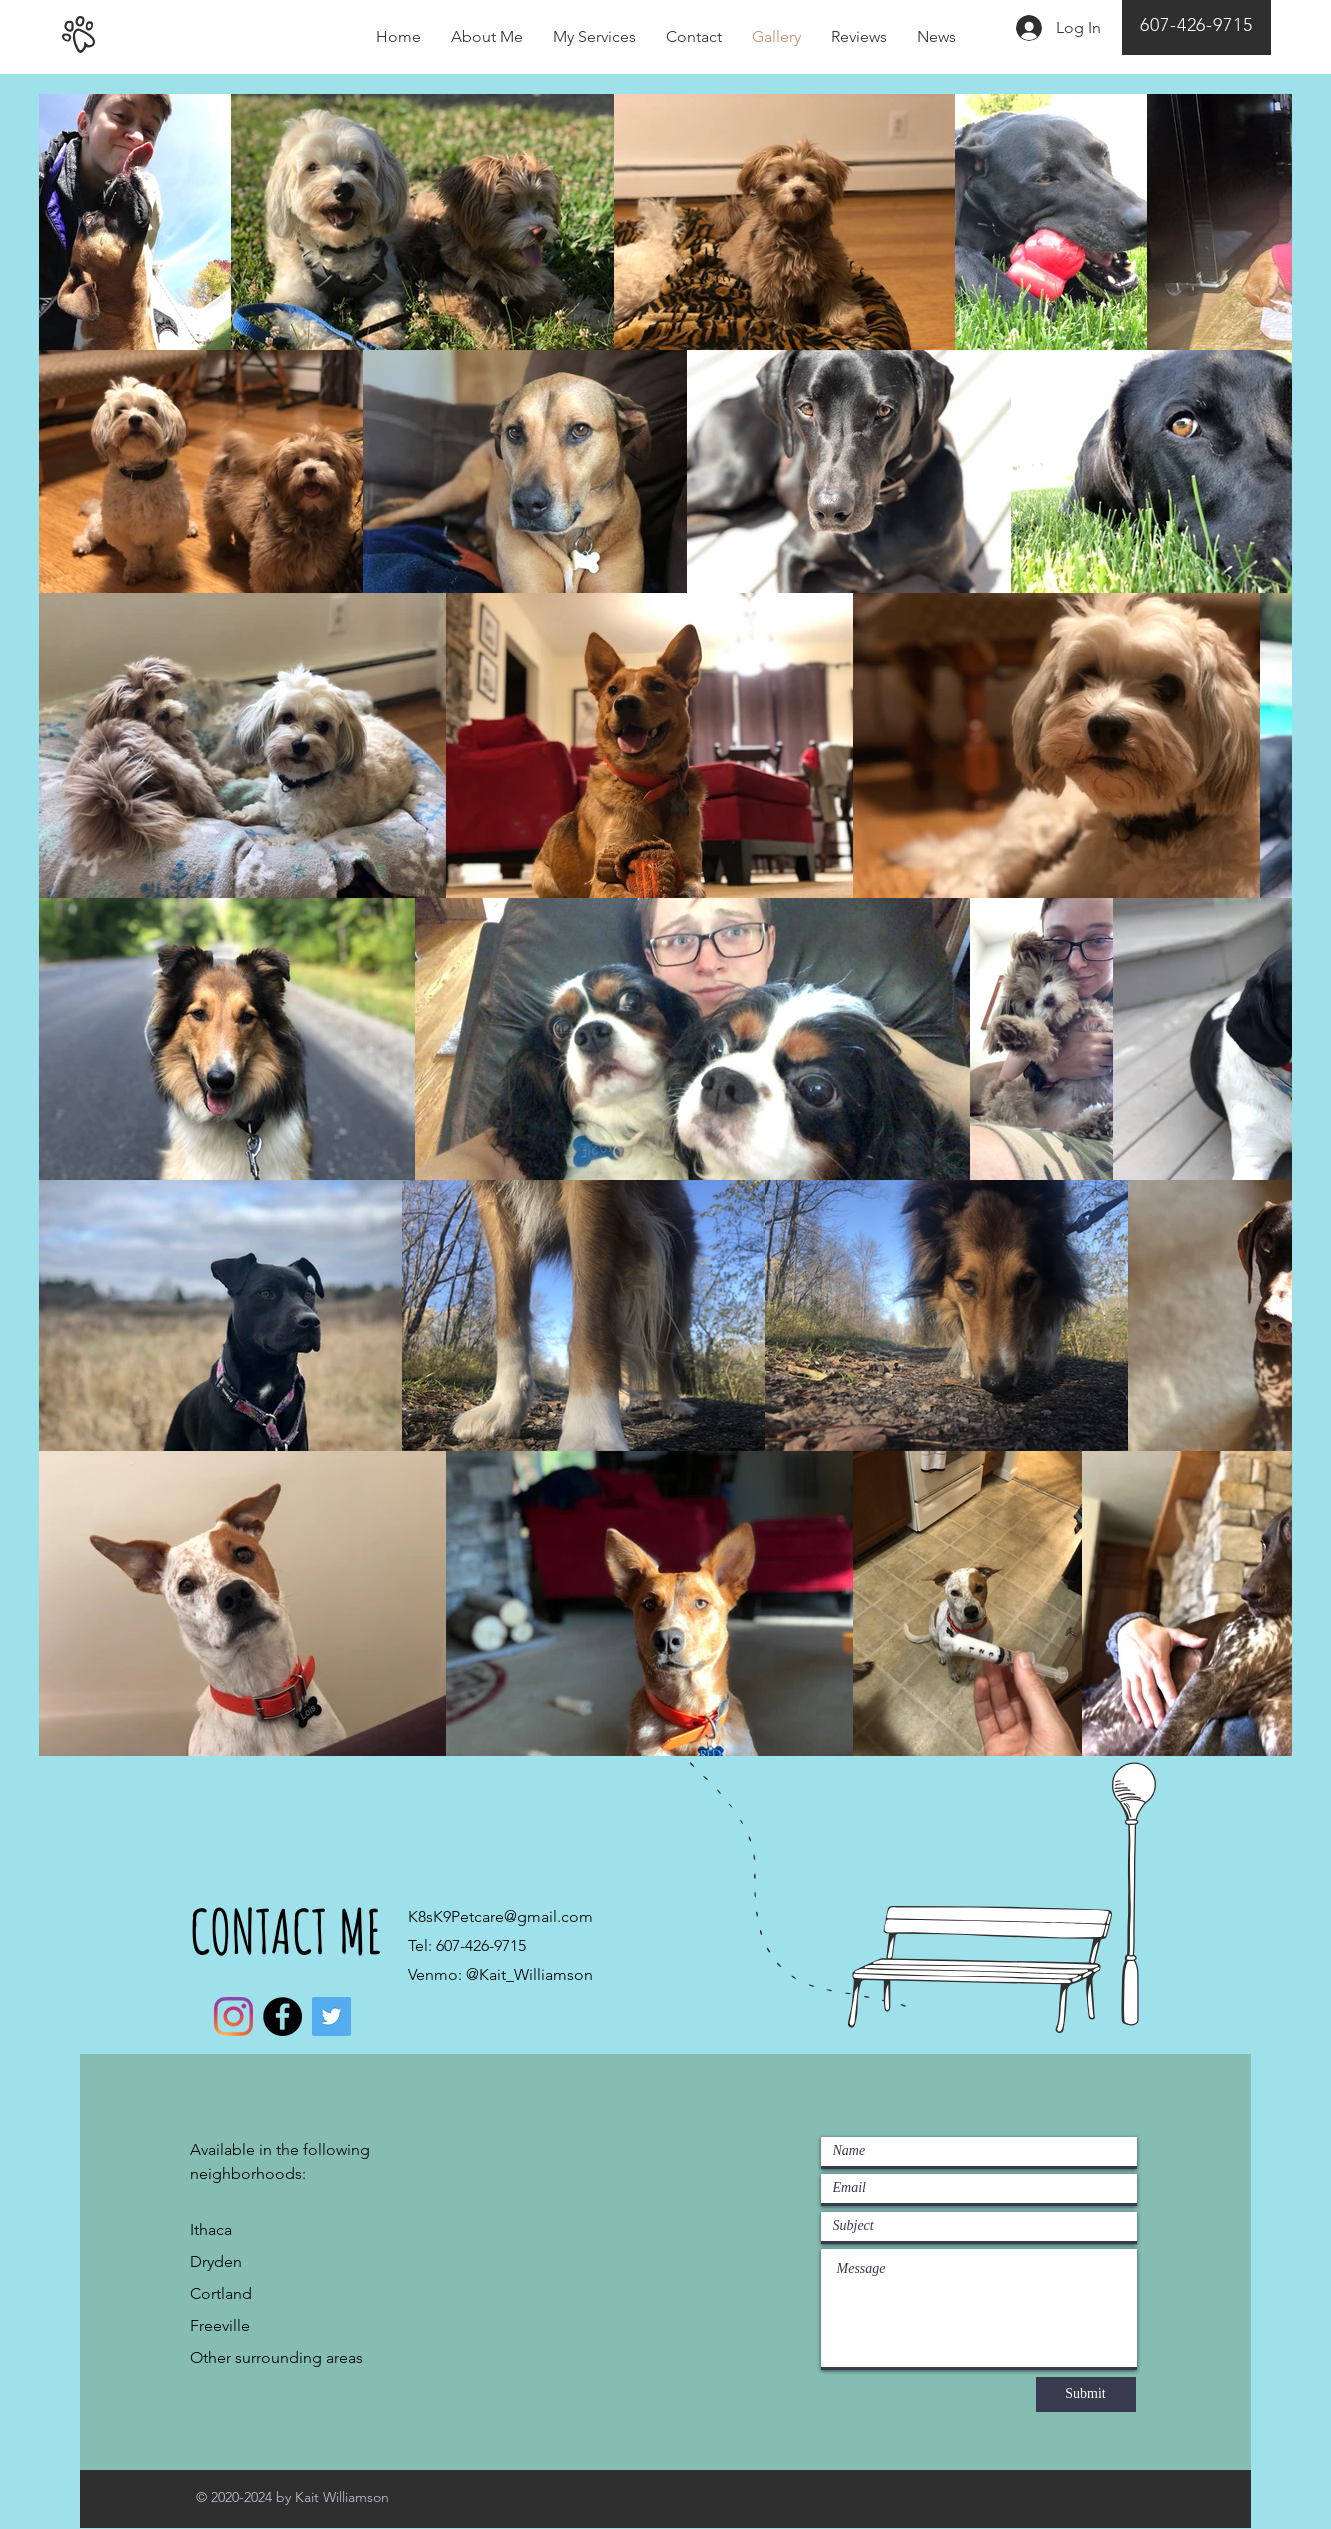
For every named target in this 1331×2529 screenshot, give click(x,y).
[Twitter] (331, 2016)
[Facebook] (282, 2016)
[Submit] (1086, 2394)
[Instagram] (233, 2016)
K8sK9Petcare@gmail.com (500, 1916)
